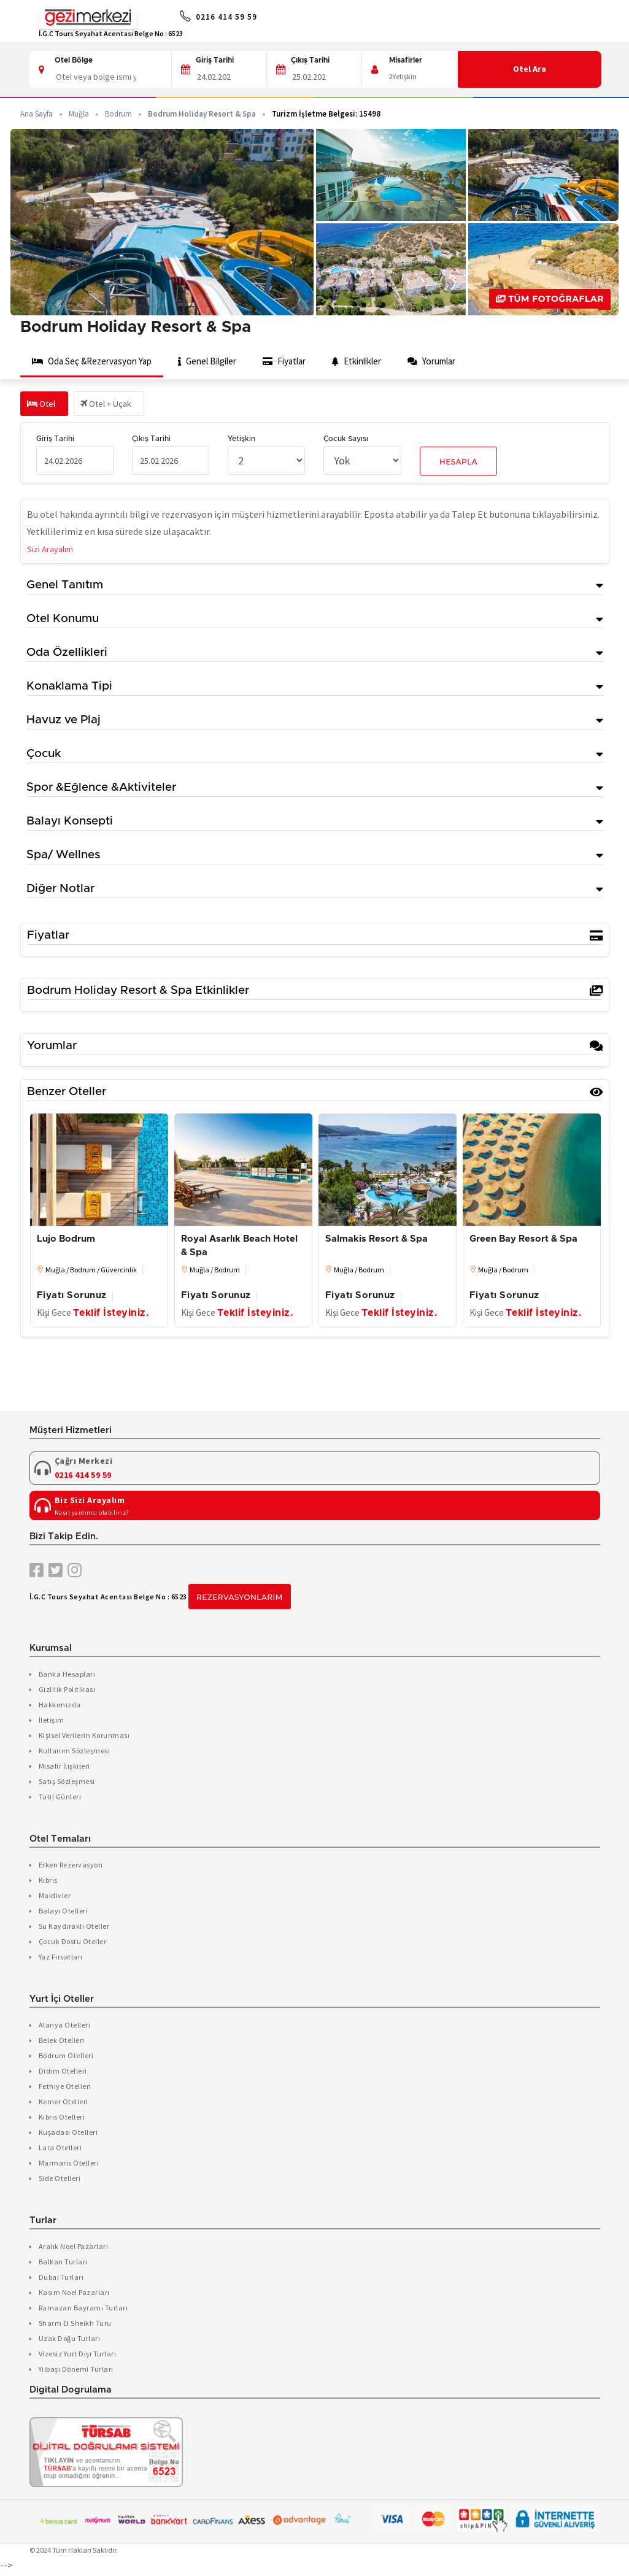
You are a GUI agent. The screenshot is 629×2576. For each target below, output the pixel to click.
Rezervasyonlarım (239, 1599)
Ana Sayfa (36, 114)
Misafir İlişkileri (64, 1768)
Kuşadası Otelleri (68, 2134)
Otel (43, 405)
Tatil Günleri (60, 1799)
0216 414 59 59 (233, 17)
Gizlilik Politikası (67, 1691)
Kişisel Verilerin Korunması (84, 1737)
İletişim (51, 1722)
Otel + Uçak (113, 405)
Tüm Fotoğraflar (550, 298)
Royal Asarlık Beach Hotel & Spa (239, 1248)
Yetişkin (241, 441)
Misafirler (405, 60)
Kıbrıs (48, 1882)
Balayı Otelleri (63, 1913)
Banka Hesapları (67, 1676)
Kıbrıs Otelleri (62, 2119)
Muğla (79, 114)
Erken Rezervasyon (71, 1867)
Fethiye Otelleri (65, 2088)
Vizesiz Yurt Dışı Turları (78, 2356)
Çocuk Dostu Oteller (73, 1943)
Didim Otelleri (63, 2073)
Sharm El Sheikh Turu (75, 2325)
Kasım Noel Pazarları (74, 2294)
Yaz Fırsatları (61, 1959)
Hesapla (458, 464)
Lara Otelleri (60, 2150)
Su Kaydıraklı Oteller (74, 1928)
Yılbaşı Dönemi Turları (76, 2371)
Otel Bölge (74, 60)
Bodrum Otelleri (66, 2058)
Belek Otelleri (62, 2042)
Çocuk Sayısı (345, 441)
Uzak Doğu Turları (70, 2340)
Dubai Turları (61, 2279)
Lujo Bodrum (66, 1241)
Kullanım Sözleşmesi (74, 1753)
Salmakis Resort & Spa (376, 1241)
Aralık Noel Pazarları (74, 2248)
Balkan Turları (63, 2264)
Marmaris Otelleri (69, 2165)
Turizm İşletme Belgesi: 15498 (326, 114)
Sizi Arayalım (54, 550)
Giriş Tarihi (215, 60)
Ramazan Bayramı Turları (83, 2310)
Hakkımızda (60, 1707)
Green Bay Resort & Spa (523, 1241)
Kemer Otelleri (63, 2104)
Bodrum (118, 114)
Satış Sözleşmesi (67, 1783)
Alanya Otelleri (65, 2027)
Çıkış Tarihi (310, 60)
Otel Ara (529, 69)
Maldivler (55, 1897)
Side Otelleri (60, 2180)
